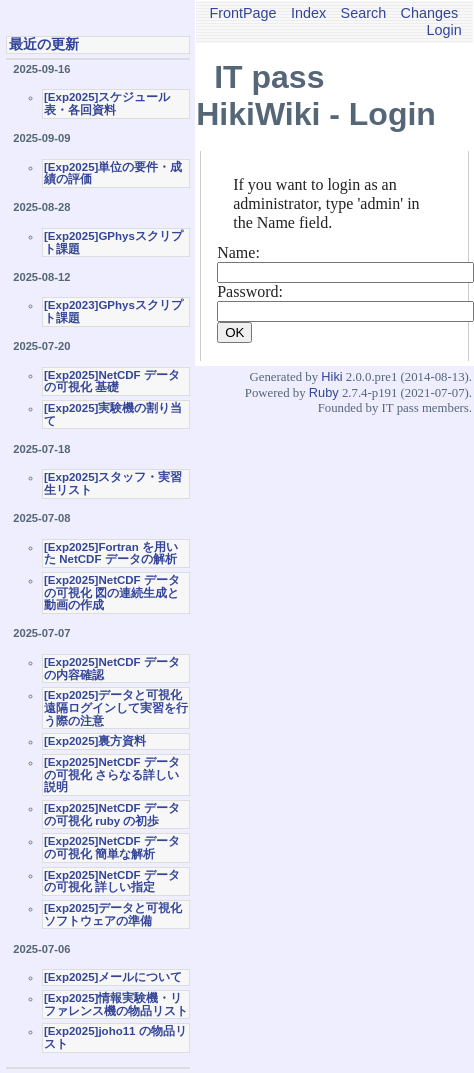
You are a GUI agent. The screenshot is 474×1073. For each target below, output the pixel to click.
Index (308, 13)
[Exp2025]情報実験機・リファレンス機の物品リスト (116, 1004)
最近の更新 (44, 44)
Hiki (331, 376)
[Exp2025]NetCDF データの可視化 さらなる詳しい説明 (112, 774)
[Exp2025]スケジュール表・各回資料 (107, 103)
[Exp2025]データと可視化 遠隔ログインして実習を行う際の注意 (116, 707)
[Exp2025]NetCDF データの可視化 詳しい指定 (112, 881)
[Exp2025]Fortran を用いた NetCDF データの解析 (111, 553)
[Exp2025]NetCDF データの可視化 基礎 (112, 381)
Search (364, 13)
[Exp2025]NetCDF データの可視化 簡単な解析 (112, 847)
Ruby (324, 392)
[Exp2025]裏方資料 (95, 741)
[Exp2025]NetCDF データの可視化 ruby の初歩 (112, 814)
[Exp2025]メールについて (113, 977)
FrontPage (242, 13)
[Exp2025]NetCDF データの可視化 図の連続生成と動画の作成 (112, 592)
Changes (430, 13)
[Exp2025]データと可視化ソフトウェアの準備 (113, 914)
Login (444, 30)
